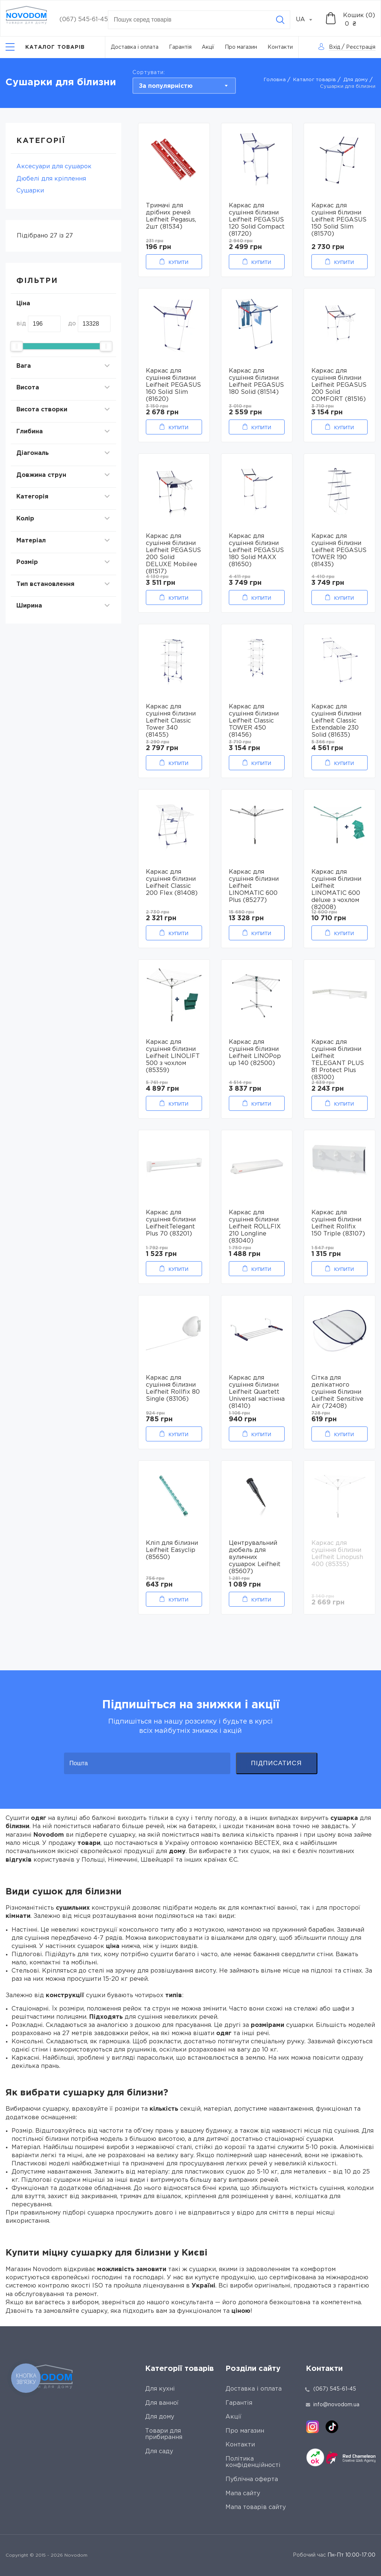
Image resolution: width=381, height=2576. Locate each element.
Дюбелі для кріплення (51, 179)
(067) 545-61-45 (84, 19)
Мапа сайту (242, 2493)
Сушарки (30, 191)
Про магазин (241, 47)
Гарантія (180, 47)
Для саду (159, 2451)
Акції (208, 47)
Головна (275, 80)
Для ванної (162, 2403)
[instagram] (312, 2426)
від (21, 323)
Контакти (280, 47)
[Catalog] (45, 47)
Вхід (334, 47)
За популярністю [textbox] (166, 86)
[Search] (280, 20)
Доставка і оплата (135, 47)
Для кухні (160, 2389)
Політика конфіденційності (253, 2462)
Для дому (355, 80)
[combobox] (308, 19)
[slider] (16, 346)
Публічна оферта (251, 2479)
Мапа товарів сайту (255, 2507)
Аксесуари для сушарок (54, 166)
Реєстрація (360, 47)
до (72, 323)
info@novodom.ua (332, 2405)
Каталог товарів (314, 80)
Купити (178, 262)
